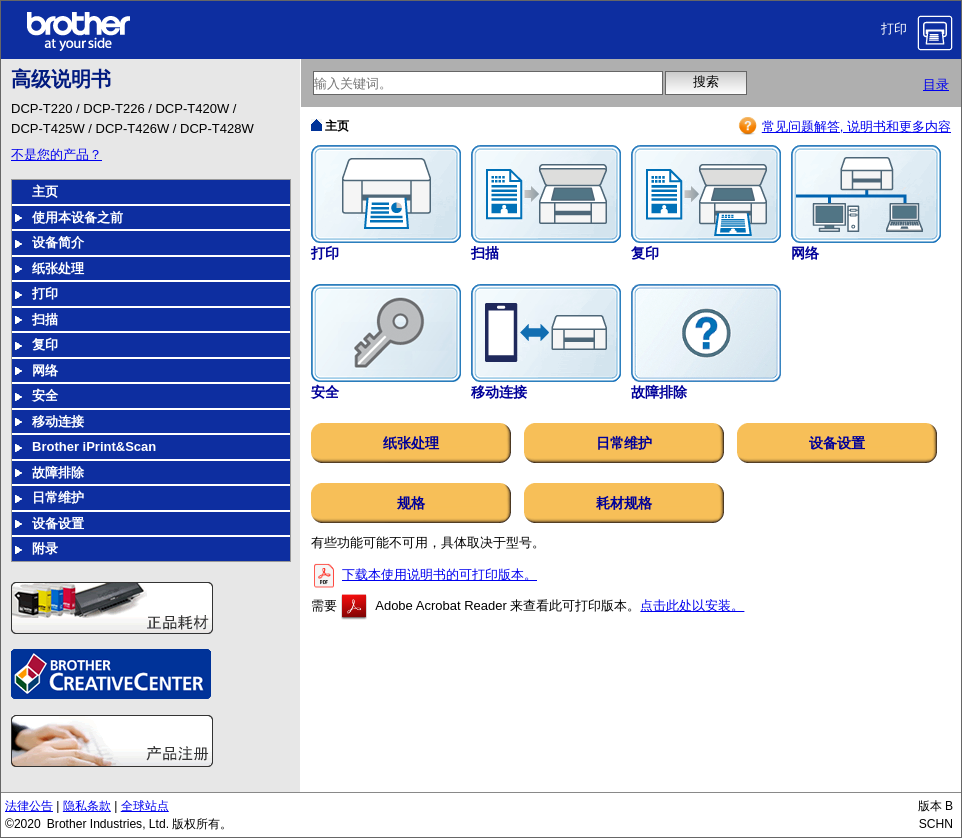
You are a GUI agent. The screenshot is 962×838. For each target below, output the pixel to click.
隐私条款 (87, 806)
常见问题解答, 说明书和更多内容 (856, 126)
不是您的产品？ (56, 154)
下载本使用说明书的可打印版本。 (439, 574)
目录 (936, 84)
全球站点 (145, 806)
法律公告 (29, 806)
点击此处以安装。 (692, 605)
